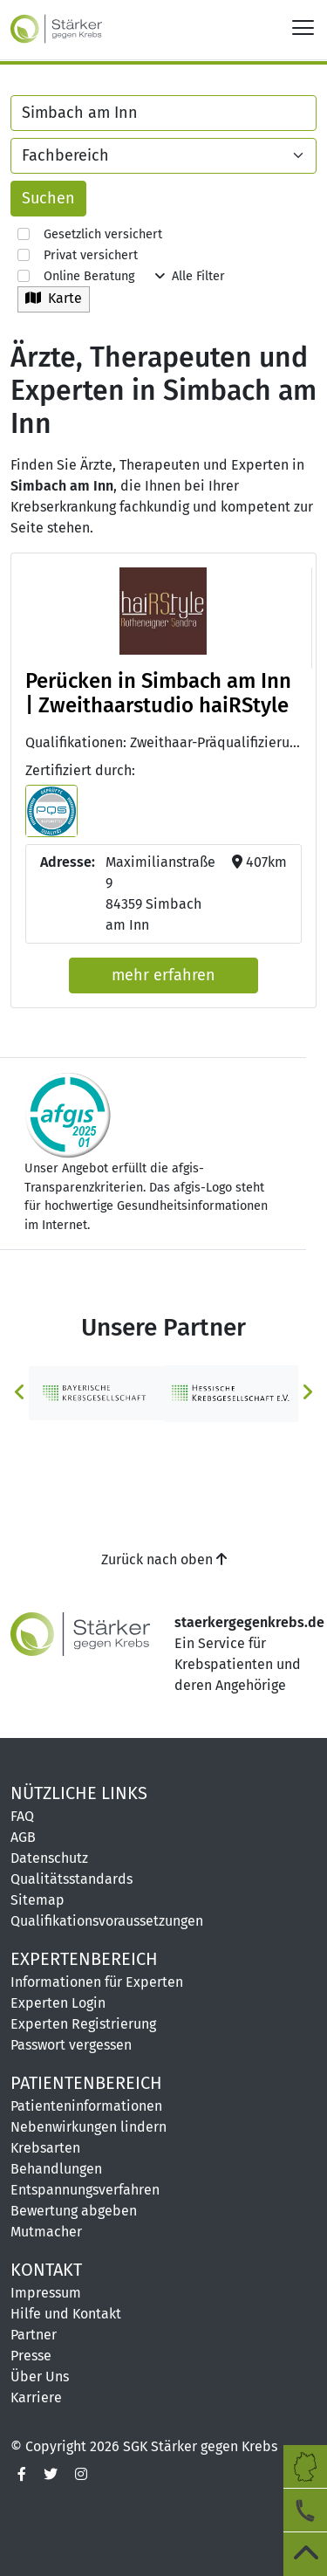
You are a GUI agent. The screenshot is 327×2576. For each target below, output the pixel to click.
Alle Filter (190, 276)
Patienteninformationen (86, 2106)
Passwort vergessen (71, 2045)
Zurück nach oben (164, 1559)
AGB (23, 1837)
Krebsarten (45, 2148)
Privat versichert (77, 255)
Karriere (36, 2397)
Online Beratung (75, 276)
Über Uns (39, 2376)
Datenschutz (49, 1858)
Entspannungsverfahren (85, 2189)
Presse (30, 2355)
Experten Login (58, 2003)
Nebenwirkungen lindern (88, 2127)
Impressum (45, 2292)
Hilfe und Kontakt (65, 2313)
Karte (53, 298)
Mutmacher (46, 2231)
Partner (33, 2334)
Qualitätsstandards (71, 1879)
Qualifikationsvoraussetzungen (106, 1921)
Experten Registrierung (83, 2024)
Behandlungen (56, 2168)
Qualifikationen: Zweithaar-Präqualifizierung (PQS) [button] (163, 742)
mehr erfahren (163, 975)
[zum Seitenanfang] (305, 2554)
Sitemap (37, 1900)
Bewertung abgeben (73, 2210)
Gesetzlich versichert (89, 234)
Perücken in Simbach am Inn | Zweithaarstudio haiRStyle (158, 693)
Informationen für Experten (96, 1982)
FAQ (22, 1816)
